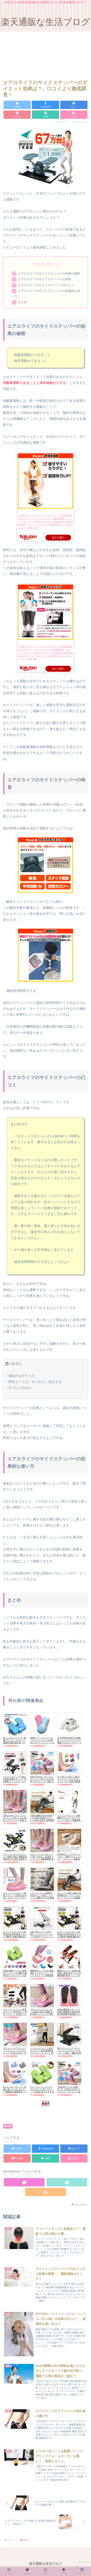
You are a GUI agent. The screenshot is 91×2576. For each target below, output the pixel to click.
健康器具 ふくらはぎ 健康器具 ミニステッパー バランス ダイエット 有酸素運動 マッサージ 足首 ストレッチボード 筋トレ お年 (42, 1976)
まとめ (22, 303)
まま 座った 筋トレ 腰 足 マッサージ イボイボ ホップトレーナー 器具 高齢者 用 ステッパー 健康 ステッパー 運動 (69, 1782)
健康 (7, 2127)
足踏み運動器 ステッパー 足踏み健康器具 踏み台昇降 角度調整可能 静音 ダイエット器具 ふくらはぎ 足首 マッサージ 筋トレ (69, 2015)
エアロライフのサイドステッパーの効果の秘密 (49, 273)
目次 (40, 264)
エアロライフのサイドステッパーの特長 (44, 279)
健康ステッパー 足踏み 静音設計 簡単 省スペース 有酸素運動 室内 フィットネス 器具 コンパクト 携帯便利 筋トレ (69, 1976)
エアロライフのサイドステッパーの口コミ (46, 285)
